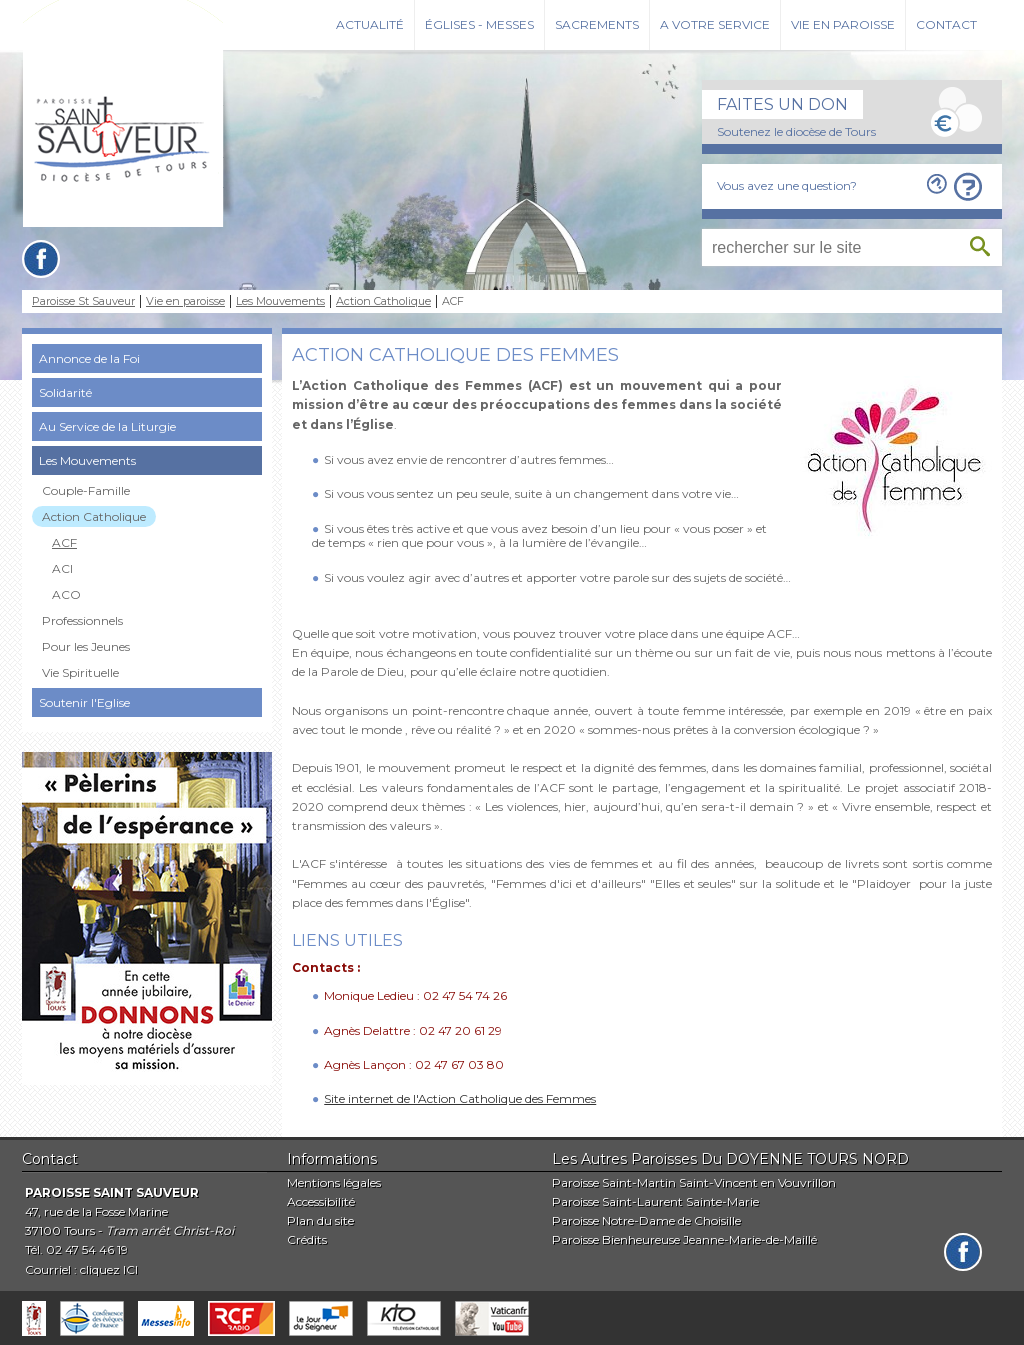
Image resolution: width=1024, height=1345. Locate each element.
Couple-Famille (86, 490)
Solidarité (65, 392)
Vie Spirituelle (80, 672)
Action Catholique (383, 301)
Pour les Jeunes (86, 646)
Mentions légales (334, 1182)
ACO (66, 594)
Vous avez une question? (787, 185)
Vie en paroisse (843, 24)
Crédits (307, 1239)
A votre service (715, 24)
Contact (946, 24)
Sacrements (597, 24)
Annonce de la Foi (89, 358)
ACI (62, 568)
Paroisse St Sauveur (83, 301)
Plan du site (320, 1220)
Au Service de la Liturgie (107, 426)
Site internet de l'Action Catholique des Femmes (460, 1098)
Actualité (370, 24)
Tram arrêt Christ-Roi (170, 1230)
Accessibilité (321, 1201)
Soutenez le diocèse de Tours (796, 131)
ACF (64, 542)
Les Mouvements (280, 301)
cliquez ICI (109, 1269)
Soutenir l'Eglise (84, 702)
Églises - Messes (479, 24)
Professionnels (82, 620)
